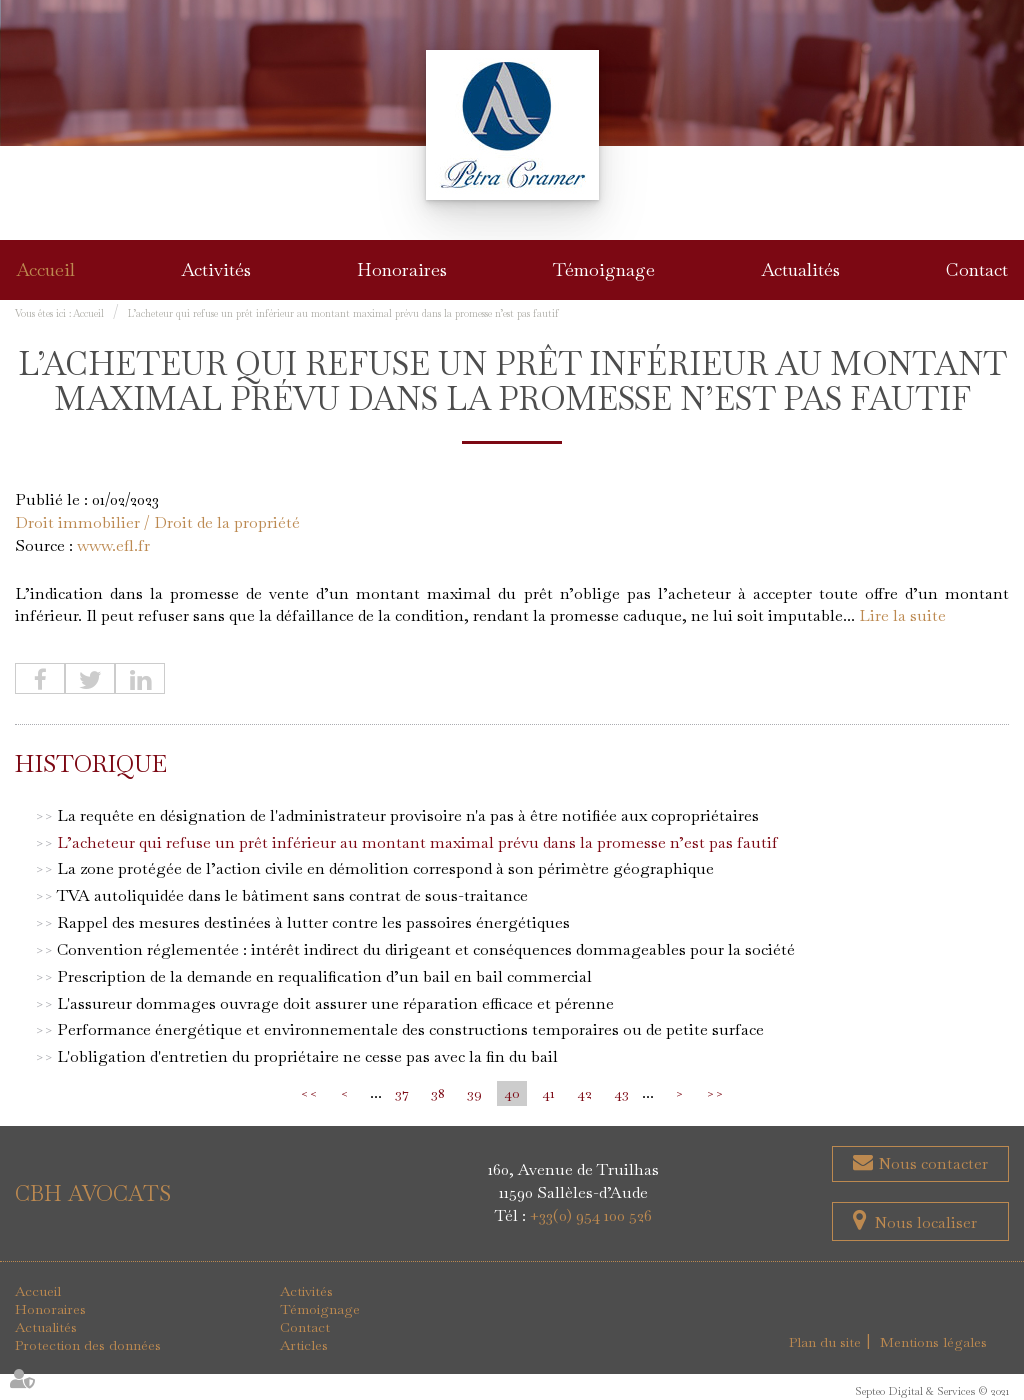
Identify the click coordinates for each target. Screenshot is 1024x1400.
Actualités (800, 269)
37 (402, 1093)
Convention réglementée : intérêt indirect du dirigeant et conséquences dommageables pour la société (426, 949)
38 (438, 1093)
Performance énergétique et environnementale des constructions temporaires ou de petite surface (410, 1029)
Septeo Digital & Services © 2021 (932, 1391)
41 (548, 1093)
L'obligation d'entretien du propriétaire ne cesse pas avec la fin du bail (307, 1056)
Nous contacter (931, 1163)
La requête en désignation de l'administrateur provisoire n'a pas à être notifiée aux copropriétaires (408, 815)
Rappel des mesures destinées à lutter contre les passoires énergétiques (313, 922)
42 (584, 1093)
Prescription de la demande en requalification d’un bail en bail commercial (324, 976)
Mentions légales (933, 1342)
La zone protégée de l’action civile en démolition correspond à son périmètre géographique (385, 868)
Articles (304, 1345)
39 (474, 1093)
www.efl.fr (113, 545)
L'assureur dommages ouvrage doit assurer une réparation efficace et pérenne (335, 1003)
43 (621, 1093)
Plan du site (825, 1342)
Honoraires (402, 269)
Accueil (45, 269)
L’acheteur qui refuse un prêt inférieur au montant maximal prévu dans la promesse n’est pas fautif (343, 313)
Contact (977, 269)
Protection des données (88, 1345)
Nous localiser (925, 1222)
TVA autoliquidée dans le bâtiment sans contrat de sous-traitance (292, 895)
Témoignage (604, 269)
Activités (216, 269)
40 (512, 1093)
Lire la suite (902, 615)
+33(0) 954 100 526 (591, 1215)
